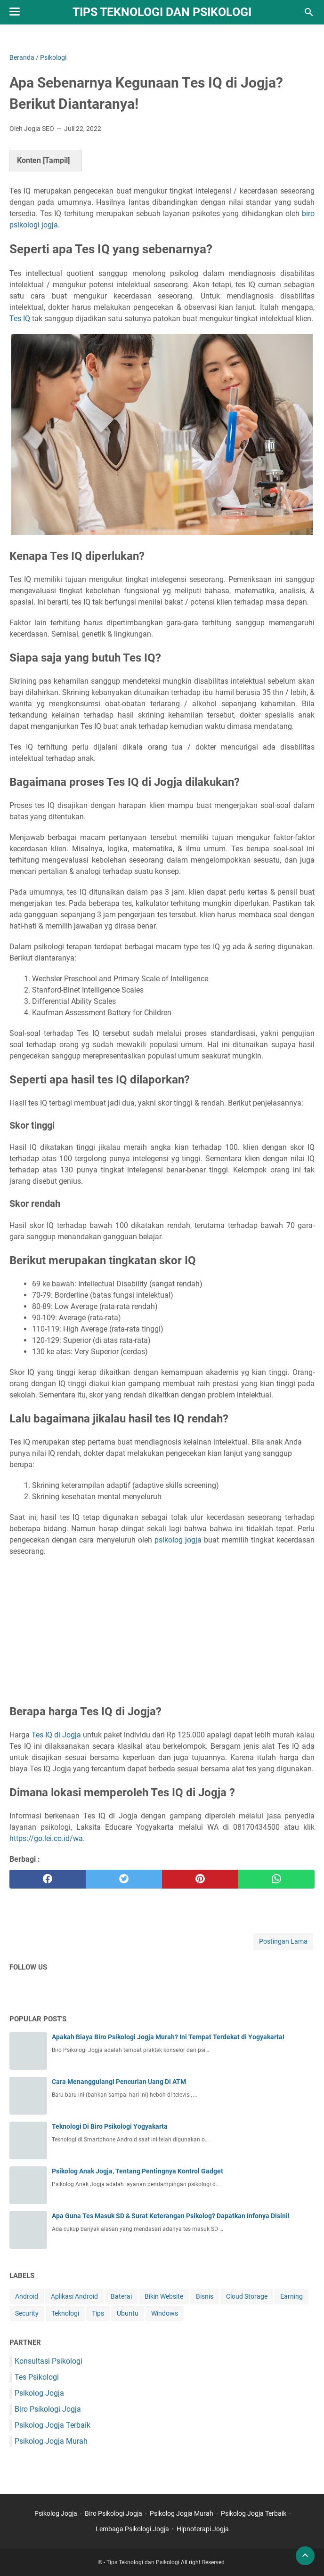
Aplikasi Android (74, 2296)
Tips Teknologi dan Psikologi (162, 12)
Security (27, 2313)
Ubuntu (127, 2313)
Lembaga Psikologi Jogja (132, 2529)
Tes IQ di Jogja (56, 1734)
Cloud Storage (246, 2296)
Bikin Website (164, 2296)
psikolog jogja (178, 1539)
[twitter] (124, 1879)
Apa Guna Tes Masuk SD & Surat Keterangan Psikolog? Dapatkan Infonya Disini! (171, 2216)
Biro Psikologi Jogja (48, 2409)
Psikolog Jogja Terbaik (52, 2425)
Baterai (121, 2296)
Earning (291, 2296)
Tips (98, 2313)
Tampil (56, 160)
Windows (164, 2313)
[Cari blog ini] (309, 12)
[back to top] (305, 2555)
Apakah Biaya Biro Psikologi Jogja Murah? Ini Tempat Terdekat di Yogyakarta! (168, 2037)
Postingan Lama (283, 1941)
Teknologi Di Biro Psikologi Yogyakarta (110, 2126)
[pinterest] (200, 1879)
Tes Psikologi (37, 2377)
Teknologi (65, 2313)
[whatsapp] (276, 1879)
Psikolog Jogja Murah (51, 2441)
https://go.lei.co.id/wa (46, 1838)
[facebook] (47, 1879)
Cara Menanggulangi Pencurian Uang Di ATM (119, 2081)
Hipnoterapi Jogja (203, 2529)
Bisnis (204, 2296)
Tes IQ (19, 318)
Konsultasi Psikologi (48, 2361)
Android (26, 2296)
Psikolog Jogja (39, 2393)
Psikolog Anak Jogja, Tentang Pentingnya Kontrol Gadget (137, 2171)
